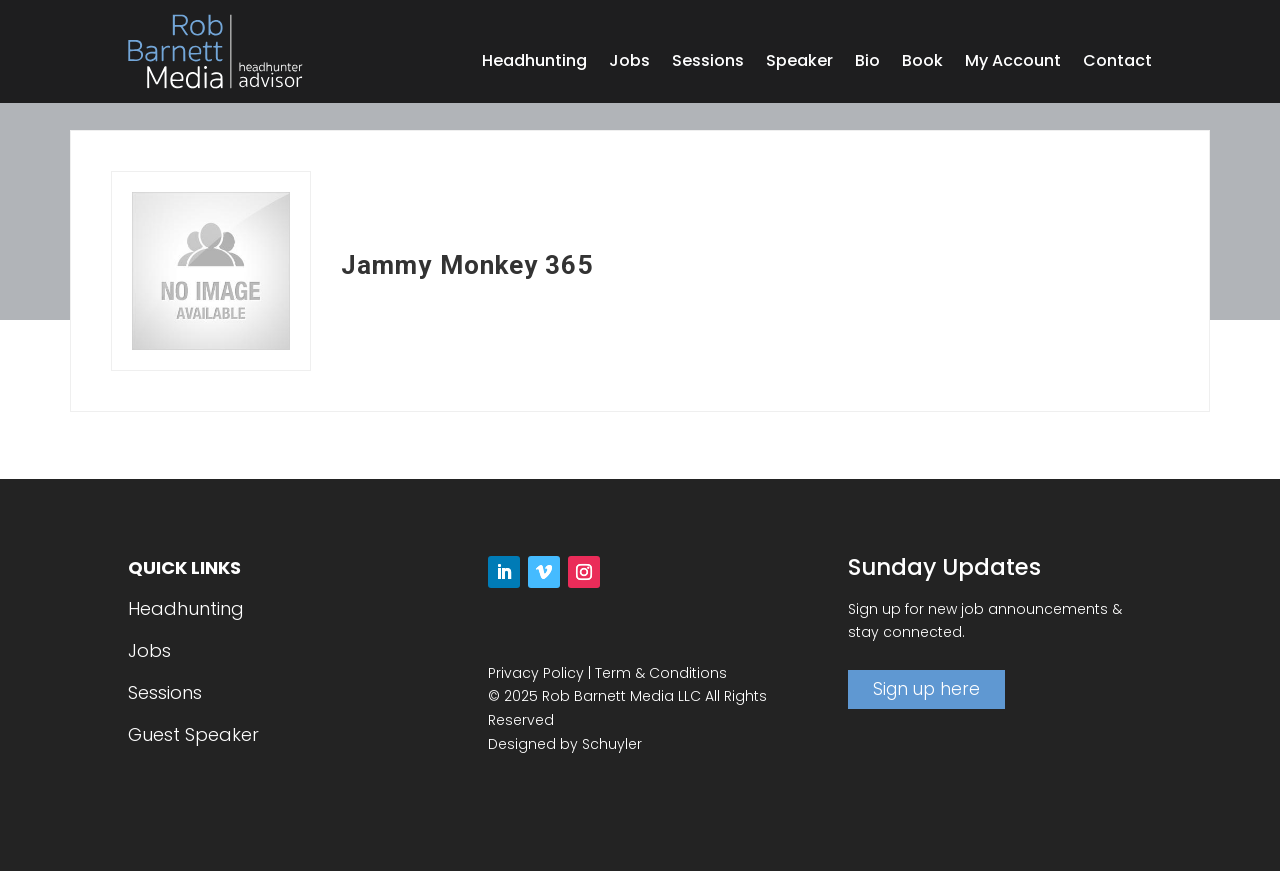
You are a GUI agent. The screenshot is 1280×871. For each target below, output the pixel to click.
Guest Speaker (193, 734)
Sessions (708, 63)
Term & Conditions (661, 673)
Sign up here (926, 689)
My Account (1013, 63)
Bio (867, 63)
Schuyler (612, 744)
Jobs (629, 63)
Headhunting (534, 63)
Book (922, 63)
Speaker (799, 63)
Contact (1117, 63)
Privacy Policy (536, 673)
